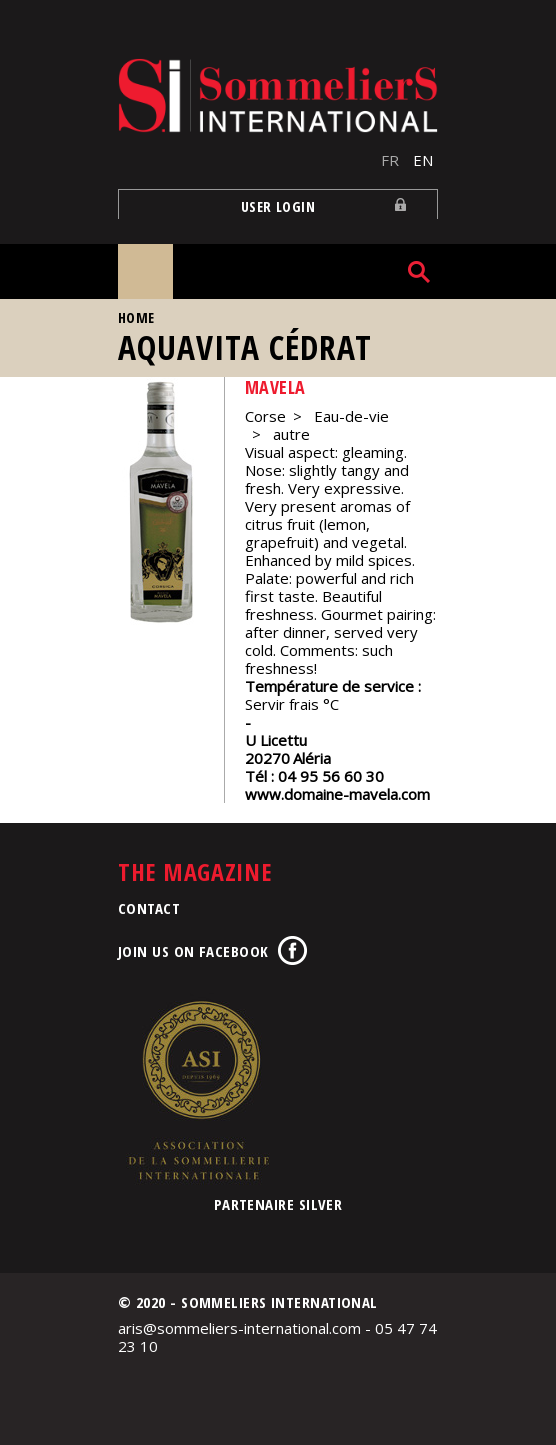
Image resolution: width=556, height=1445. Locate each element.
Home (136, 317)
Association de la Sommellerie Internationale (198, 1090)
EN (423, 160)
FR (390, 160)
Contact (149, 908)
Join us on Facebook (193, 951)
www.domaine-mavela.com (337, 794)
